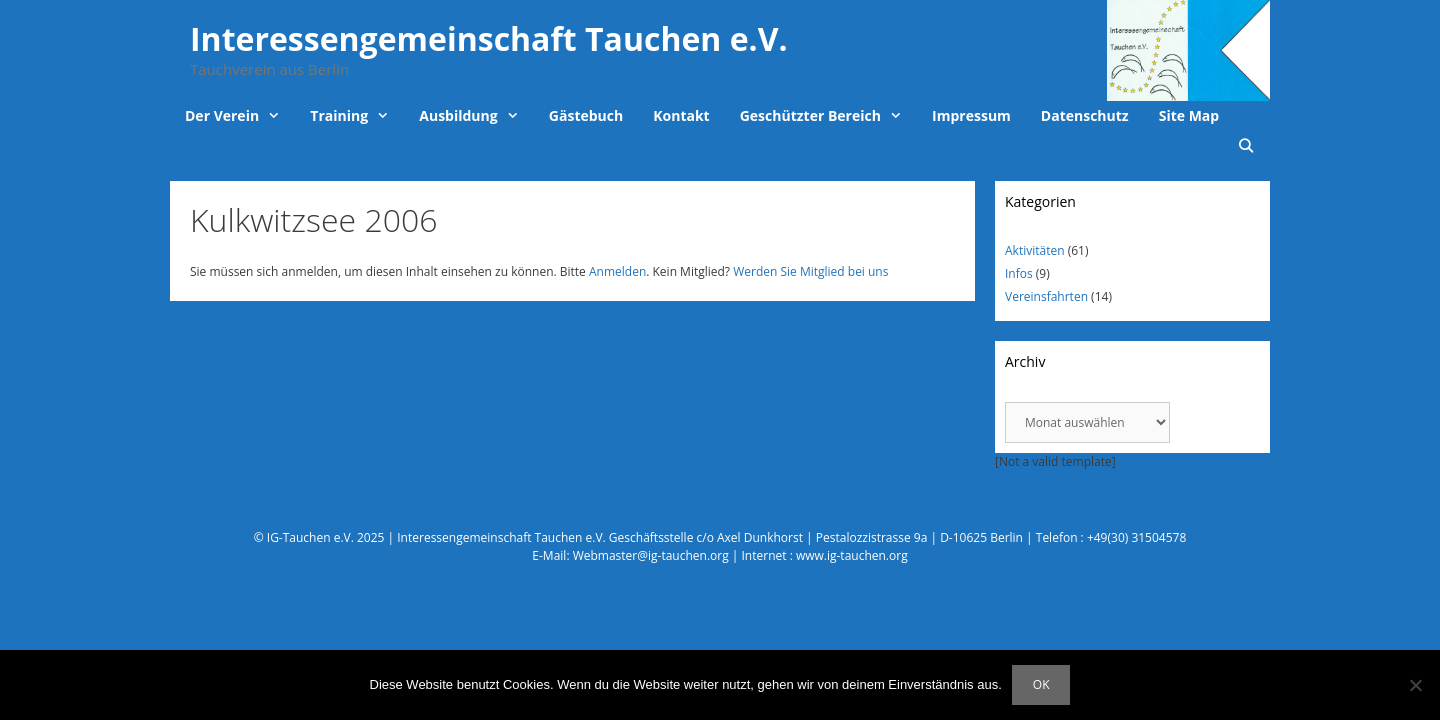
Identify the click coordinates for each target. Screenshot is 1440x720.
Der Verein (240, 116)
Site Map (1189, 115)
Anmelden (617, 271)
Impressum (971, 115)
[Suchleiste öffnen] (1246, 146)
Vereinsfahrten (1046, 296)
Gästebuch (586, 115)
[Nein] (1415, 685)
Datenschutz (1085, 115)
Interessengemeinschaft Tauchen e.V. (489, 38)
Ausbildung (476, 116)
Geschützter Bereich (828, 116)
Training (357, 116)
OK (1041, 684)
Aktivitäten (1035, 250)
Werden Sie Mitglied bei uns (810, 271)
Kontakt (681, 115)
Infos (1019, 273)
